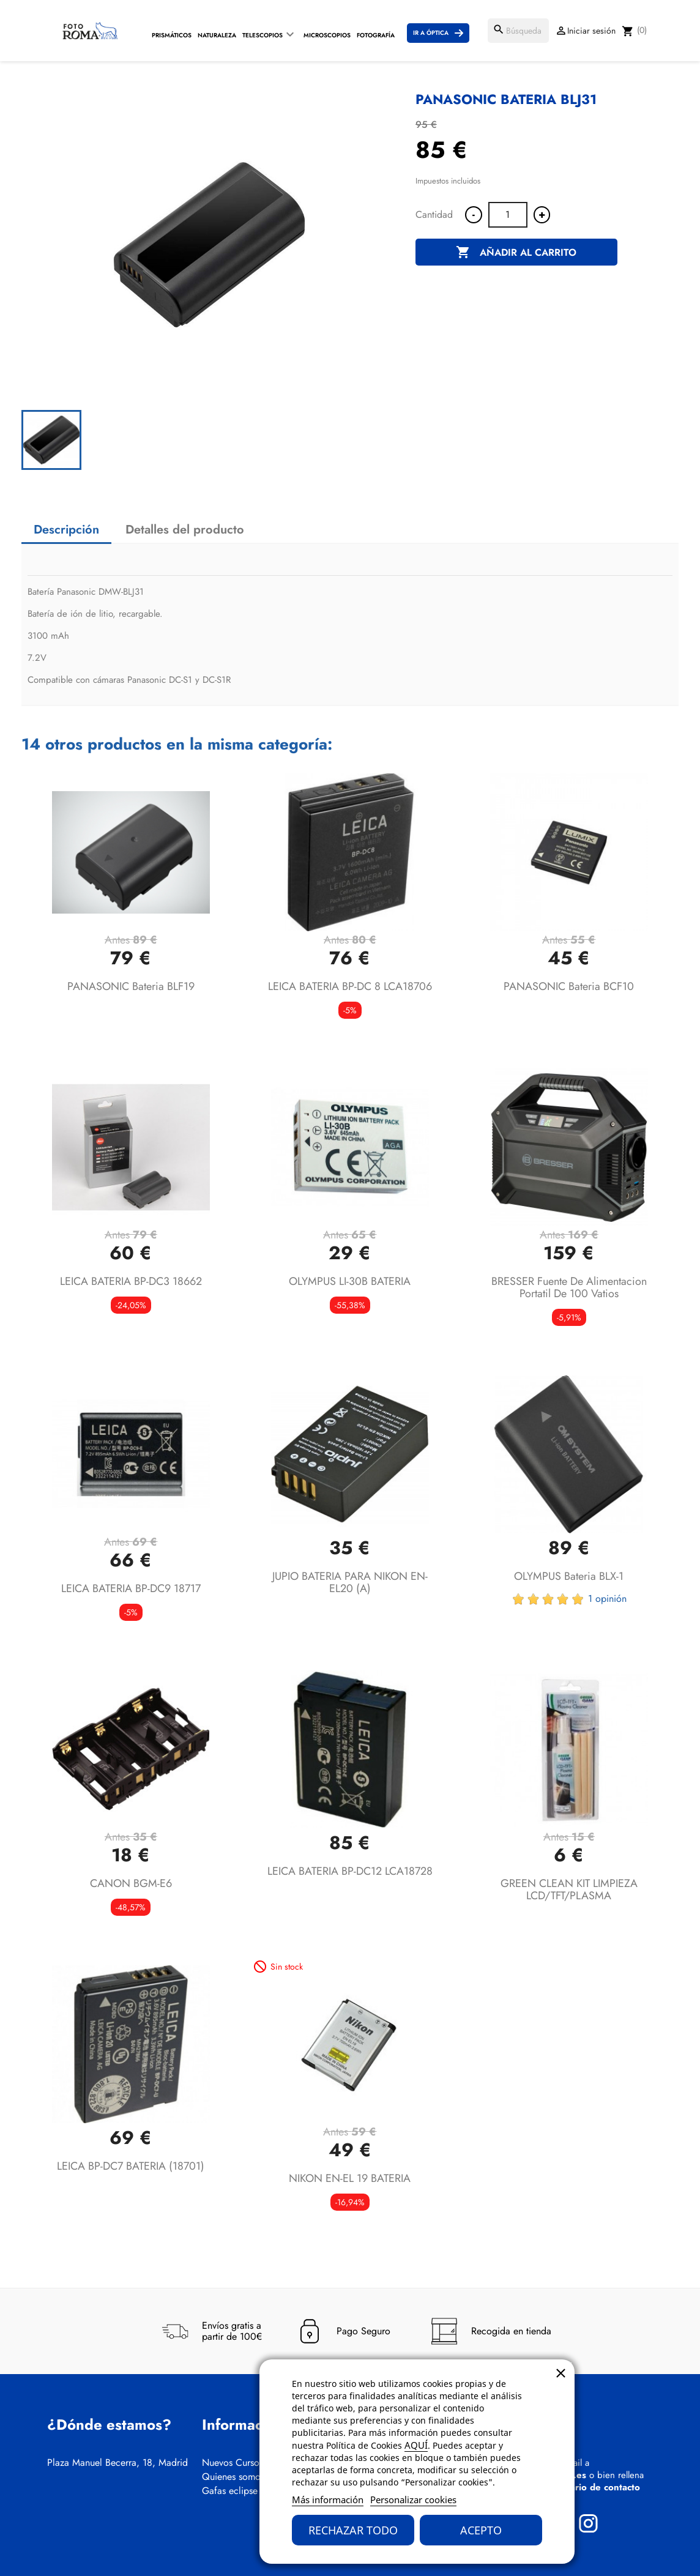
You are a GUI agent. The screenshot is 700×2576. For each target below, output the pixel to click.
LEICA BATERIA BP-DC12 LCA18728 (350, 1871)
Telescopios (262, 35)
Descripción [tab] (66, 529)
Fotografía (376, 35)
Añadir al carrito (516, 253)
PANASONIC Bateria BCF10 (569, 986)
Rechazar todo (353, 2530)
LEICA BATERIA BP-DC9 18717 (131, 1588)
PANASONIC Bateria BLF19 (131, 986)
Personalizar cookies (413, 2499)
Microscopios (327, 35)
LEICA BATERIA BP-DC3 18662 (131, 1281)
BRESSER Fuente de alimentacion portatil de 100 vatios (569, 1287)
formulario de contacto (591, 2487)
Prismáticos (172, 35)
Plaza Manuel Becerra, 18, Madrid (117, 2463)
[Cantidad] (507, 215)
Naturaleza (217, 35)
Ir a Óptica (431, 32)
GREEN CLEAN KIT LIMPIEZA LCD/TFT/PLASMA (569, 1889)
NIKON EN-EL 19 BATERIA (350, 2178)
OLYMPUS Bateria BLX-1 (569, 1576)
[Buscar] (518, 30)
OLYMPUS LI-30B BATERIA (350, 1281)
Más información (327, 2499)
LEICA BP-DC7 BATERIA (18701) (130, 2166)
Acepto (481, 2530)
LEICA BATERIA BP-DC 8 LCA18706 (350, 986)
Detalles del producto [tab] (184, 529)
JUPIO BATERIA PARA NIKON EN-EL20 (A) (350, 1582)
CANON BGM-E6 (131, 1883)
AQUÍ (416, 2445)
